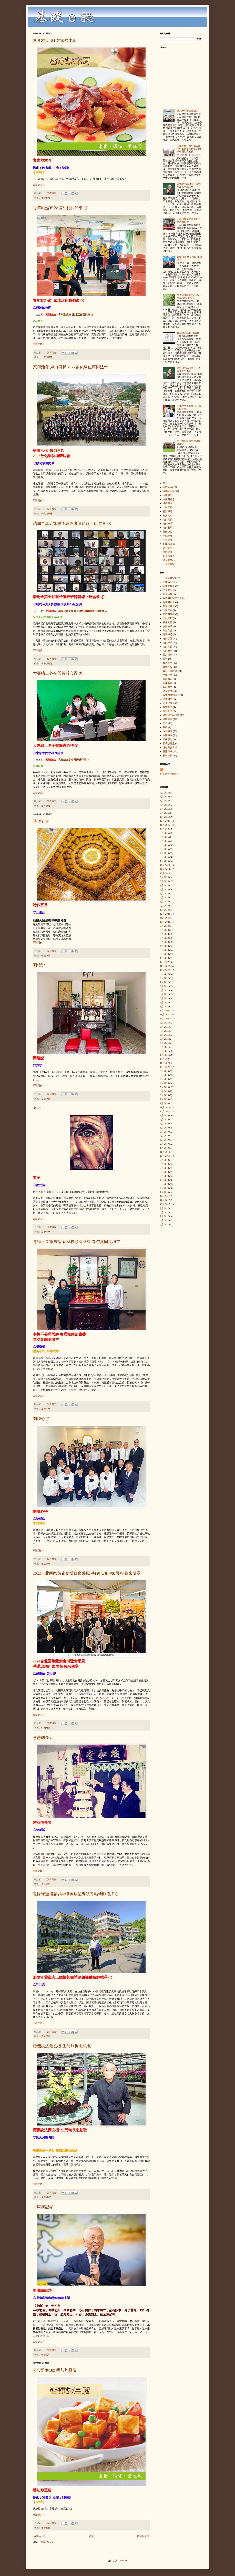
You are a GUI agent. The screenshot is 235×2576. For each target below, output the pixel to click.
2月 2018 (164, 1188)
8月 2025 (164, 837)
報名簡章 (167, 687)
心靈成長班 (169, 586)
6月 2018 (164, 1172)
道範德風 (45, 1884)
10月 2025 (165, 829)
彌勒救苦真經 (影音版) (188, 333)
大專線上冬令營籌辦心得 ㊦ (58, 673)
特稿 (165, 658)
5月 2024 (164, 893)
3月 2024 (164, 901)
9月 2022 (164, 974)
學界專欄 (45, 806)
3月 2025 (164, 857)
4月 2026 (164, 804)
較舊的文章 (143, 2536)
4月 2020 (164, 1091)
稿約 (165, 727)
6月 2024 (164, 889)
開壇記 (39, 965)
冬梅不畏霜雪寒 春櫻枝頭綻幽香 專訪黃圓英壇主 (76, 1241)
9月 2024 (164, 877)
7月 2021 (164, 1031)
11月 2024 (165, 869)
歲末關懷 (167, 707)
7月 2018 (164, 1168)
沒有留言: (52, 193)
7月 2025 (164, 841)
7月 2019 (164, 1123)
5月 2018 (164, 1176)
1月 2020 (164, 1103)
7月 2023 (164, 934)
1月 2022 (164, 1006)
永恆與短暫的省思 (172, 598)
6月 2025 (164, 845)
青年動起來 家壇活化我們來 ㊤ (75, 314)
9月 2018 (164, 1160)
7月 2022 (164, 982)
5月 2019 (164, 1132)
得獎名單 (167, 683)
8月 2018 (164, 1164)
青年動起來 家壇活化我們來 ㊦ (60, 208)
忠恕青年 (167, 618)
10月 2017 (165, 1204)
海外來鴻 (167, 523)
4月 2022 (164, 994)
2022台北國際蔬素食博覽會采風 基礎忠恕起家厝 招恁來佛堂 (87, 1573)
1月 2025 (164, 861)
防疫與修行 (169, 614)
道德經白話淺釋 (171, 491)
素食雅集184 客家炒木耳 (55, 40)
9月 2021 (164, 1022)
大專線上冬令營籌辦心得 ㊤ (73, 759)
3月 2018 (164, 1184)
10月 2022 (165, 970)
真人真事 (167, 515)
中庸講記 (45, 2355)
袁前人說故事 (170, 487)
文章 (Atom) (46, 2542)
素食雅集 (45, 198)
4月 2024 (164, 897)
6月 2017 (164, 1220)
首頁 (91, 2536)
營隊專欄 (167, 552)
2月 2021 (164, 1051)
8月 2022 (164, 978)
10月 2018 (165, 1156)
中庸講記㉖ (43, 2207)
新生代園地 (169, 543)
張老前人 (167, 679)
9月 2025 (164, 833)
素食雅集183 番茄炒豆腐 (55, 2370)
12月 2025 (165, 821)
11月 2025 (165, 825)
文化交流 (167, 590)
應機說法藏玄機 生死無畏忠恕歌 (62, 2046)
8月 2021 (164, 1027)
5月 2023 (164, 942)
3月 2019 (164, 1139)
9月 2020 (164, 1071)
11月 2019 (165, 1107)
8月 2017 (164, 1212)
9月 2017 (164, 1208)
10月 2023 (165, 922)
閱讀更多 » (38, 185)
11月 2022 (165, 966)
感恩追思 (167, 699)
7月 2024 (164, 885)
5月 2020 (164, 1087)
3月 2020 (164, 1095)
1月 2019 (164, 1148)
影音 (165, 723)
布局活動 (167, 594)
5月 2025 (164, 849)
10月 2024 (165, 873)
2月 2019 (164, 1144)
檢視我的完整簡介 (169, 774)
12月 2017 (165, 1196)
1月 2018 (164, 1192)
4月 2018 (164, 1180)
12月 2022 (165, 962)
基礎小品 (45, 955)
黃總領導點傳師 (171, 695)
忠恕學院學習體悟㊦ (187, 110)
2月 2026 (164, 813)
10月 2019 (165, 1111)
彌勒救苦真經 (170, 747)
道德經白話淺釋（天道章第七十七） (189, 369)
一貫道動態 (46, 357)
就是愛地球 (169, 560)
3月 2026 (164, 809)
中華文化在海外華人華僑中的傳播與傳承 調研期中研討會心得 (189, 149)
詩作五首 (41, 821)
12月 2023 (165, 914)
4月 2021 (164, 1043)
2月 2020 (164, 1099)
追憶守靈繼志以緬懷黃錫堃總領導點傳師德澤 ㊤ (76, 1894)
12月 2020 (165, 1059)
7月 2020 (164, 1079)
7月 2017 (164, 1216)
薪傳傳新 (167, 755)
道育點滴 (167, 548)
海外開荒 (167, 519)
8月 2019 (164, 1119)
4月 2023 (164, 946)
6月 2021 (164, 1034)
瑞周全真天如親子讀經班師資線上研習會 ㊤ (82, 610)
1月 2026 (164, 817)
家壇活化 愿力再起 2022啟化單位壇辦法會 (70, 367)
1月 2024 (164, 909)
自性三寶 (167, 507)
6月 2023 (164, 938)
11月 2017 (165, 1200)
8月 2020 (164, 1075)
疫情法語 (167, 626)
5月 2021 (164, 1039)
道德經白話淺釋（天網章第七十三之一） (189, 185)
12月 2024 (165, 865)
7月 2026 (164, 792)
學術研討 (167, 739)
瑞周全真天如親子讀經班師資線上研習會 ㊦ (72, 523)
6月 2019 (164, 1127)
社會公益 (167, 622)
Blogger (123, 2560)
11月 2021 (165, 1014)
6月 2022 (164, 986)
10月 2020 (165, 1067)
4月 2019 (164, 1135)
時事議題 (167, 634)
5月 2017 (164, 1224)
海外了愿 (167, 638)
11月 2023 (165, 917)
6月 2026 (164, 796)
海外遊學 (167, 527)
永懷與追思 (46, 2197)
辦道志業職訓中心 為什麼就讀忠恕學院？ (189, 296)
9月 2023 (164, 926)
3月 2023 (164, 950)
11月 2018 (165, 1152)
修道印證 (167, 630)
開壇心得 (41, 1418)
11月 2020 (165, 1063)
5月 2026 (164, 800)
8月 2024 (164, 881)
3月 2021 (164, 1047)
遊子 (37, 1108)
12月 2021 (165, 1010)
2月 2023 (164, 954)
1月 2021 (164, 1055)
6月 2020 (164, 1083)
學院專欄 (45, 1564)
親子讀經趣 (46, 663)
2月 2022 (164, 1002)
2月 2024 (164, 905)
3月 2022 (164, 998)
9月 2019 (164, 1115)
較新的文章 (40, 2536)
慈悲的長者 (43, 1737)
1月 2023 (164, 958)
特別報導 (45, 1728)
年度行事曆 (169, 606)
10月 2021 (165, 1018)
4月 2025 (164, 853)
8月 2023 (164, 930)
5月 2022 (164, 990)
